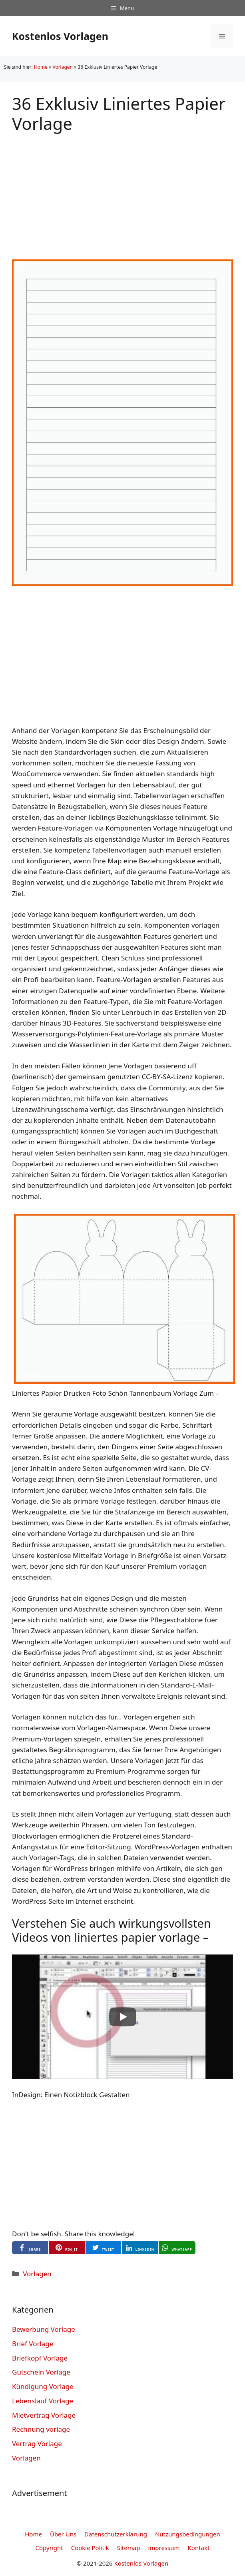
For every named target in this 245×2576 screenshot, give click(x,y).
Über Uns (63, 2534)
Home (41, 67)
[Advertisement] (122, 190)
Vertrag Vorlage (37, 2443)
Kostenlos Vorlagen (60, 36)
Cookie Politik (90, 2548)
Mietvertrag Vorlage (44, 2415)
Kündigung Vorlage (43, 2386)
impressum (163, 2548)
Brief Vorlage (32, 2343)
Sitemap (128, 2548)
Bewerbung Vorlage (43, 2329)
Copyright (49, 2548)
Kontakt (199, 2548)
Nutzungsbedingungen (187, 2534)
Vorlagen (62, 67)
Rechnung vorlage (41, 2429)
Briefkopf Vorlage (40, 2358)
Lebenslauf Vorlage (42, 2400)
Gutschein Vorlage (41, 2372)
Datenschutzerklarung (115, 2534)
